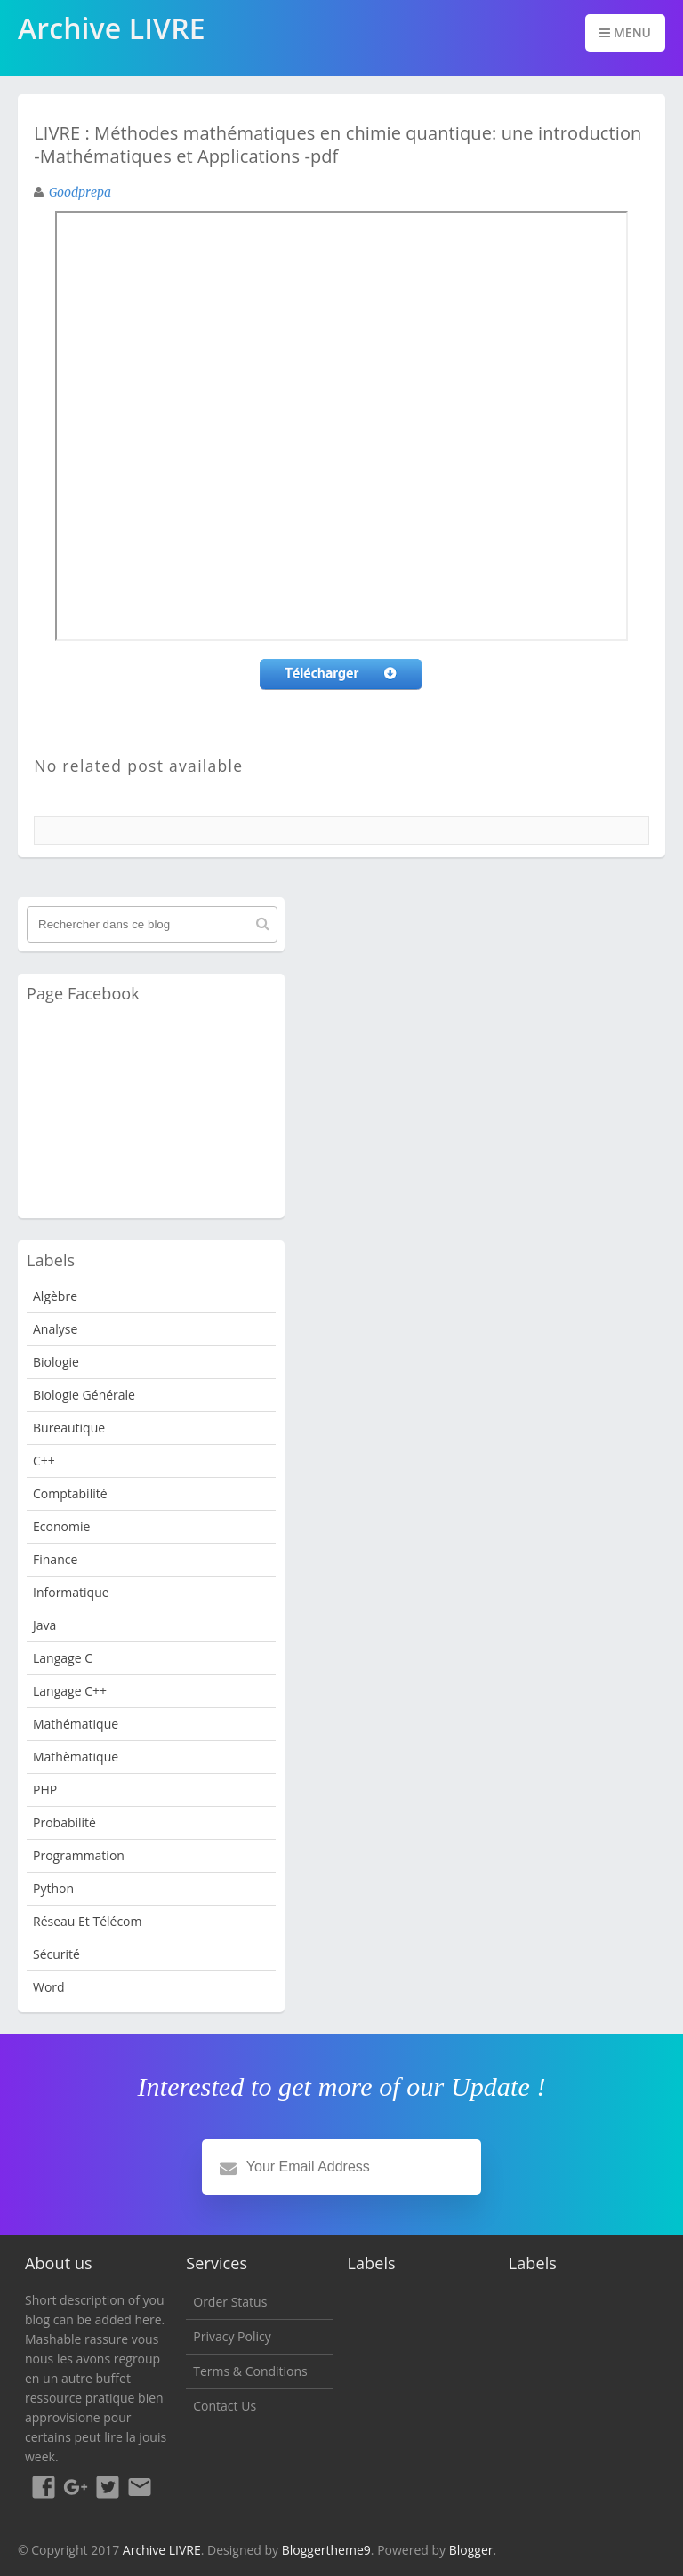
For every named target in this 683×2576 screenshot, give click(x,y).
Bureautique (69, 1427)
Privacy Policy (231, 2336)
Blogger (471, 2549)
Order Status (230, 2301)
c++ (44, 1460)
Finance (55, 1559)
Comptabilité (70, 1493)
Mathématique (75, 1723)
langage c (62, 1657)
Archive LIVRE (162, 2549)
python (53, 1888)
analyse (55, 1328)
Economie (61, 1526)
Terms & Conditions (250, 2371)
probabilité (64, 1822)
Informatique (71, 1592)
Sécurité (56, 1954)
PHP (45, 1789)
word (49, 1986)
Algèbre (55, 1296)
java (44, 1625)
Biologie (56, 1361)
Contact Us (224, 2405)
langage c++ (70, 1690)
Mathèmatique (75, 1756)
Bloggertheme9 (326, 2549)
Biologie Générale (84, 1394)
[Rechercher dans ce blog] (152, 924)
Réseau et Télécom (87, 1921)
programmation (79, 1855)
